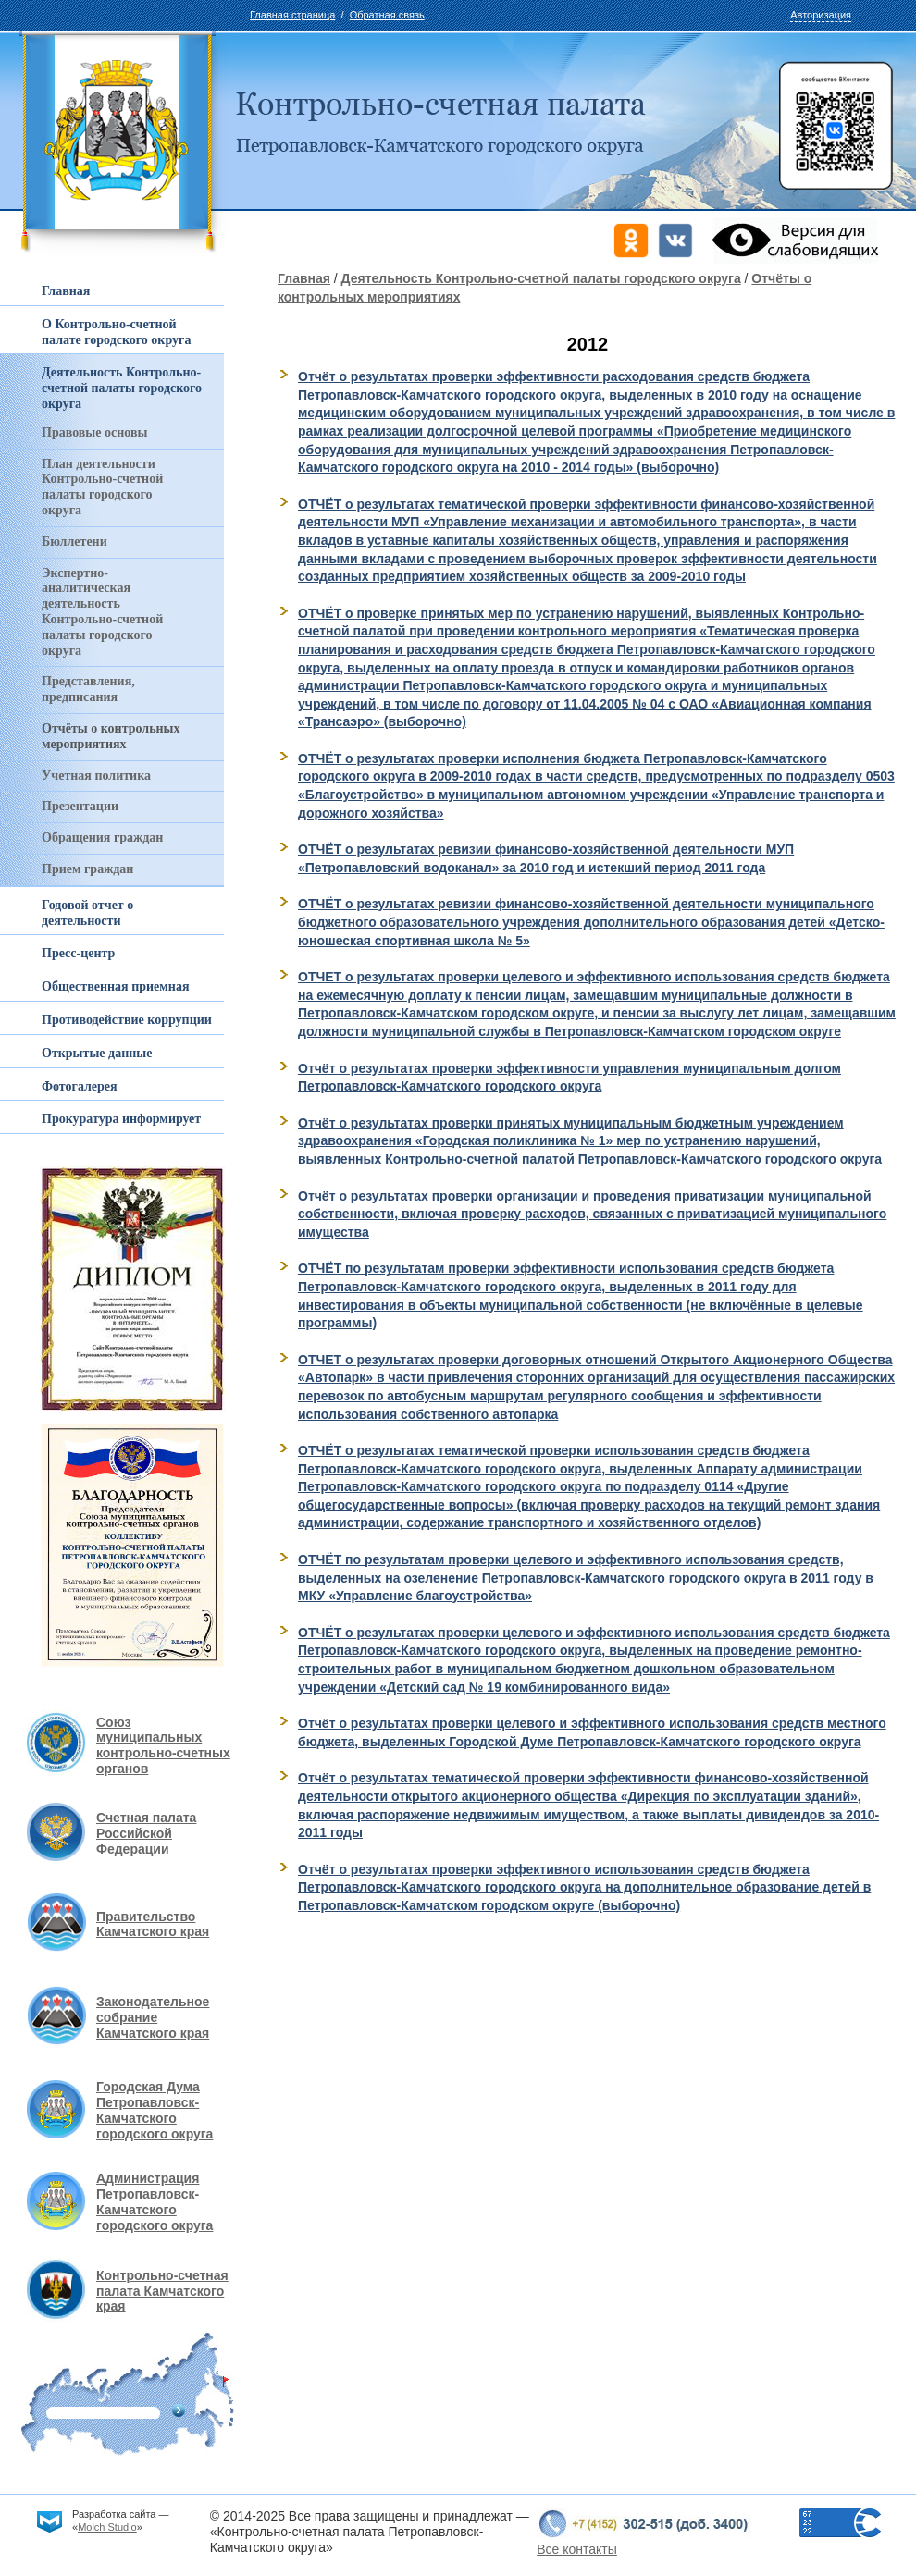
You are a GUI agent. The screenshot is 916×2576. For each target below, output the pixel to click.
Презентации (80, 806)
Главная (304, 278)
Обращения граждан (102, 837)
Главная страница (292, 14)
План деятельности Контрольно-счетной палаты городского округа (102, 487)
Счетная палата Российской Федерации (146, 1833)
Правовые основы (94, 432)
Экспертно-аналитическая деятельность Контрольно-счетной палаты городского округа (102, 612)
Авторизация (820, 14)
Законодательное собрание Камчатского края (152, 2017)
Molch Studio (107, 2527)
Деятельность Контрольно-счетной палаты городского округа (541, 278)
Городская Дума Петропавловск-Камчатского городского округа (154, 2109)
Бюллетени (74, 541)
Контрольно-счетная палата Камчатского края (162, 2291)
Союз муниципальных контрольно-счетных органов (163, 1745)
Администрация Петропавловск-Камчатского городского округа (154, 2201)
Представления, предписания (88, 689)
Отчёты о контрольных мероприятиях (111, 736)
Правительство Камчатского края (152, 1924)
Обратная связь (387, 14)
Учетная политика (96, 776)
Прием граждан (87, 869)
